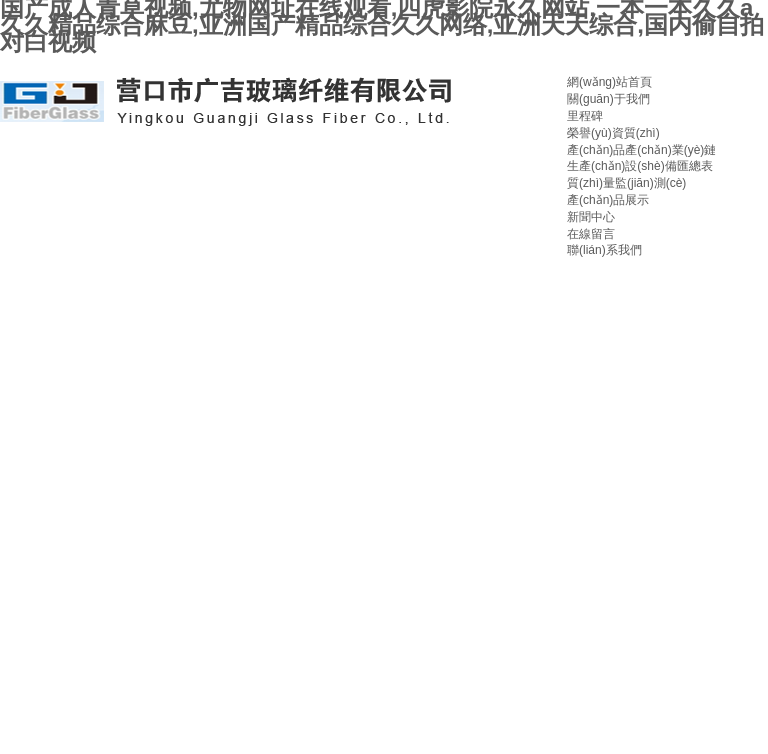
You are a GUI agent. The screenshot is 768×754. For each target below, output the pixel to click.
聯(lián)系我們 (604, 250)
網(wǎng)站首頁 (609, 82)
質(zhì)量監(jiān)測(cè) (626, 183)
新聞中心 (591, 217)
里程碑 (585, 116)
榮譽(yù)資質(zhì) (613, 133)
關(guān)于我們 (608, 99)
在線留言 (591, 234)
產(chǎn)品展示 (608, 200)
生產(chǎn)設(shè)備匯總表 (640, 166)
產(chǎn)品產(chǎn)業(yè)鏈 (641, 150)
